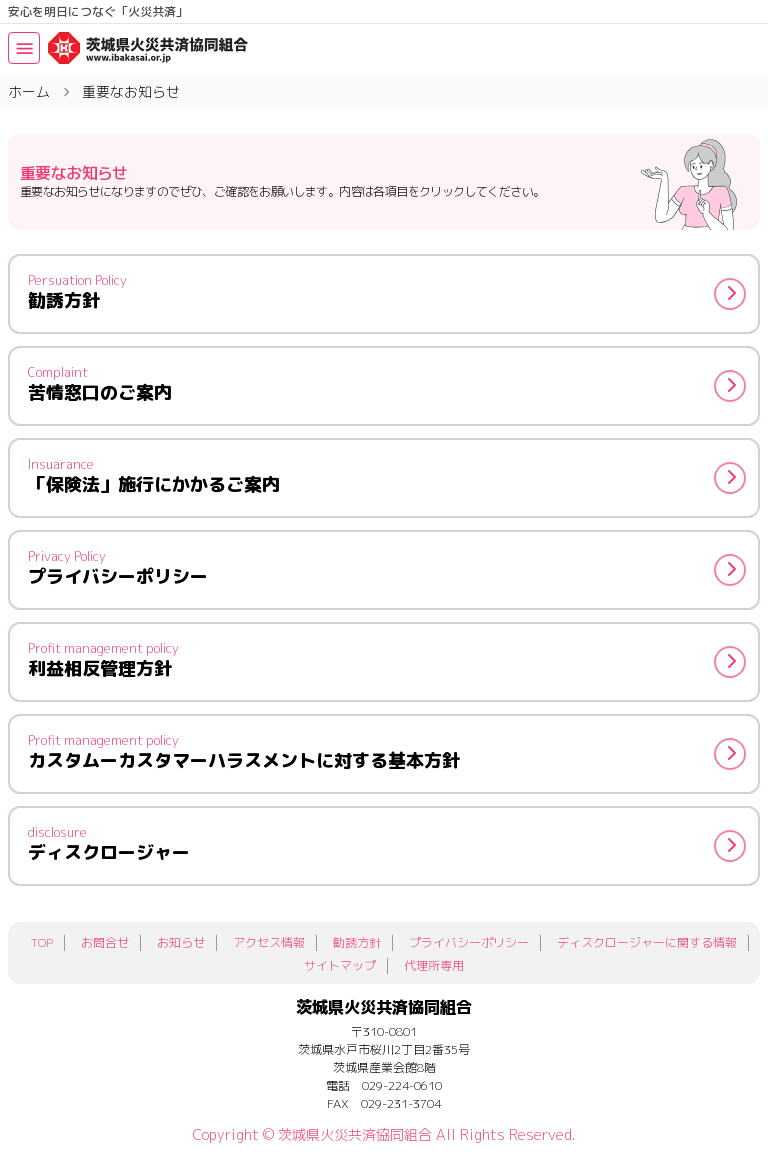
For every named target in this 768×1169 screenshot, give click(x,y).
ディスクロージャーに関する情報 (647, 942)
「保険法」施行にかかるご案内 (387, 476)
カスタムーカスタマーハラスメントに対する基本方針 (387, 752)
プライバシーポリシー (387, 568)
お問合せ (105, 942)
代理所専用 (434, 965)
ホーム (29, 91)
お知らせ (181, 942)
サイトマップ (340, 965)
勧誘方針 (387, 292)
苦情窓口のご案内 (387, 384)
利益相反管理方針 (387, 660)
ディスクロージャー (387, 844)
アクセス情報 (269, 942)
